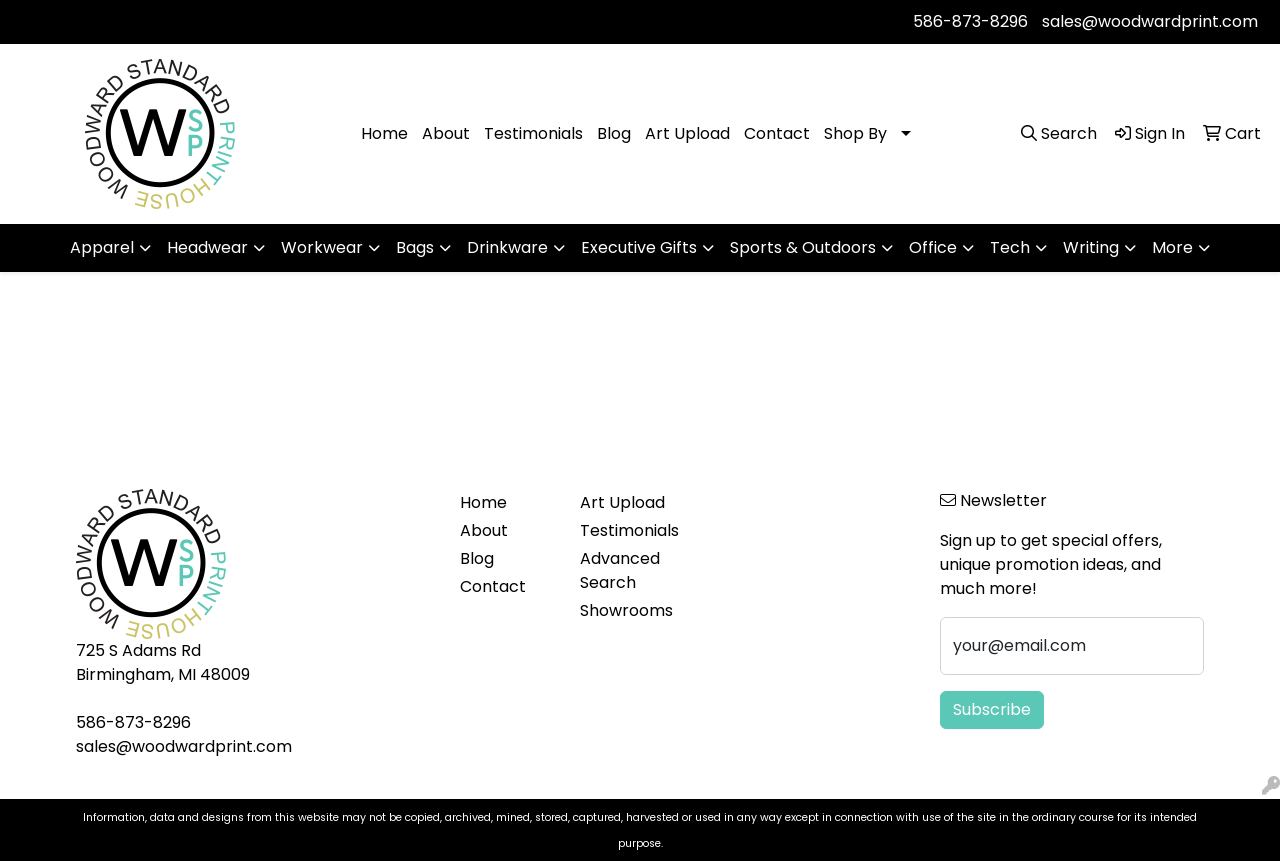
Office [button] (933, 247)
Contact (777, 133)
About (446, 133)
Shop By (855, 133)
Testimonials (533, 133)
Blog (614, 133)
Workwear (322, 247)
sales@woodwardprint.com (1150, 21)
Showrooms (626, 610)
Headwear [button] (207, 247)
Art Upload (687, 133)
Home (384, 133)
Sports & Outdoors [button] (803, 247)
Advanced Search (620, 570)
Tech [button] (1010, 247)
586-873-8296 (970, 21)
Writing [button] (1091, 247)
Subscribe (992, 709)
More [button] (1172, 247)
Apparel (102, 247)
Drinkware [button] (507, 247)
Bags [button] (415, 247)
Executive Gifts (639, 247)
